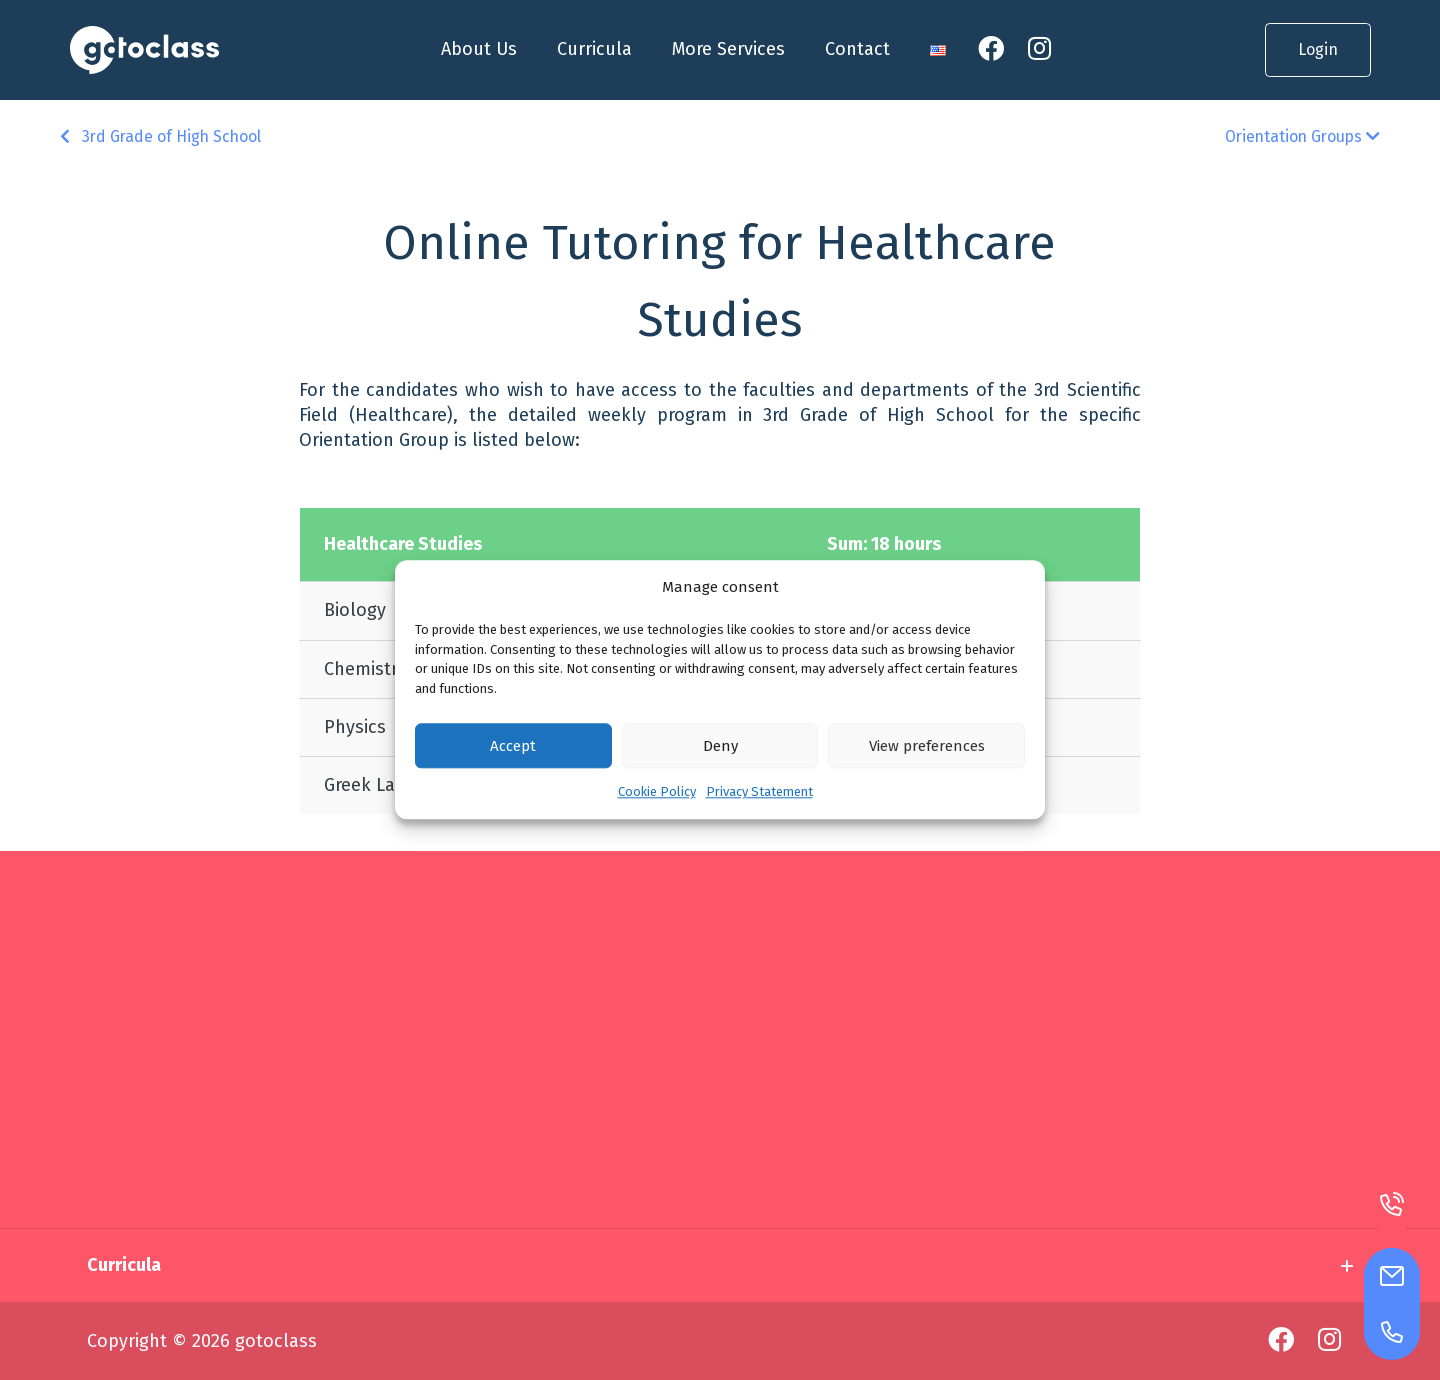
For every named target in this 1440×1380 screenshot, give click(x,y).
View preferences (927, 746)
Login (1318, 49)
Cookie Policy (657, 792)
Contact (857, 49)
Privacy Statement (759, 792)
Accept (513, 746)
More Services (728, 49)
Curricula (594, 49)
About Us (479, 49)
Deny (720, 746)
